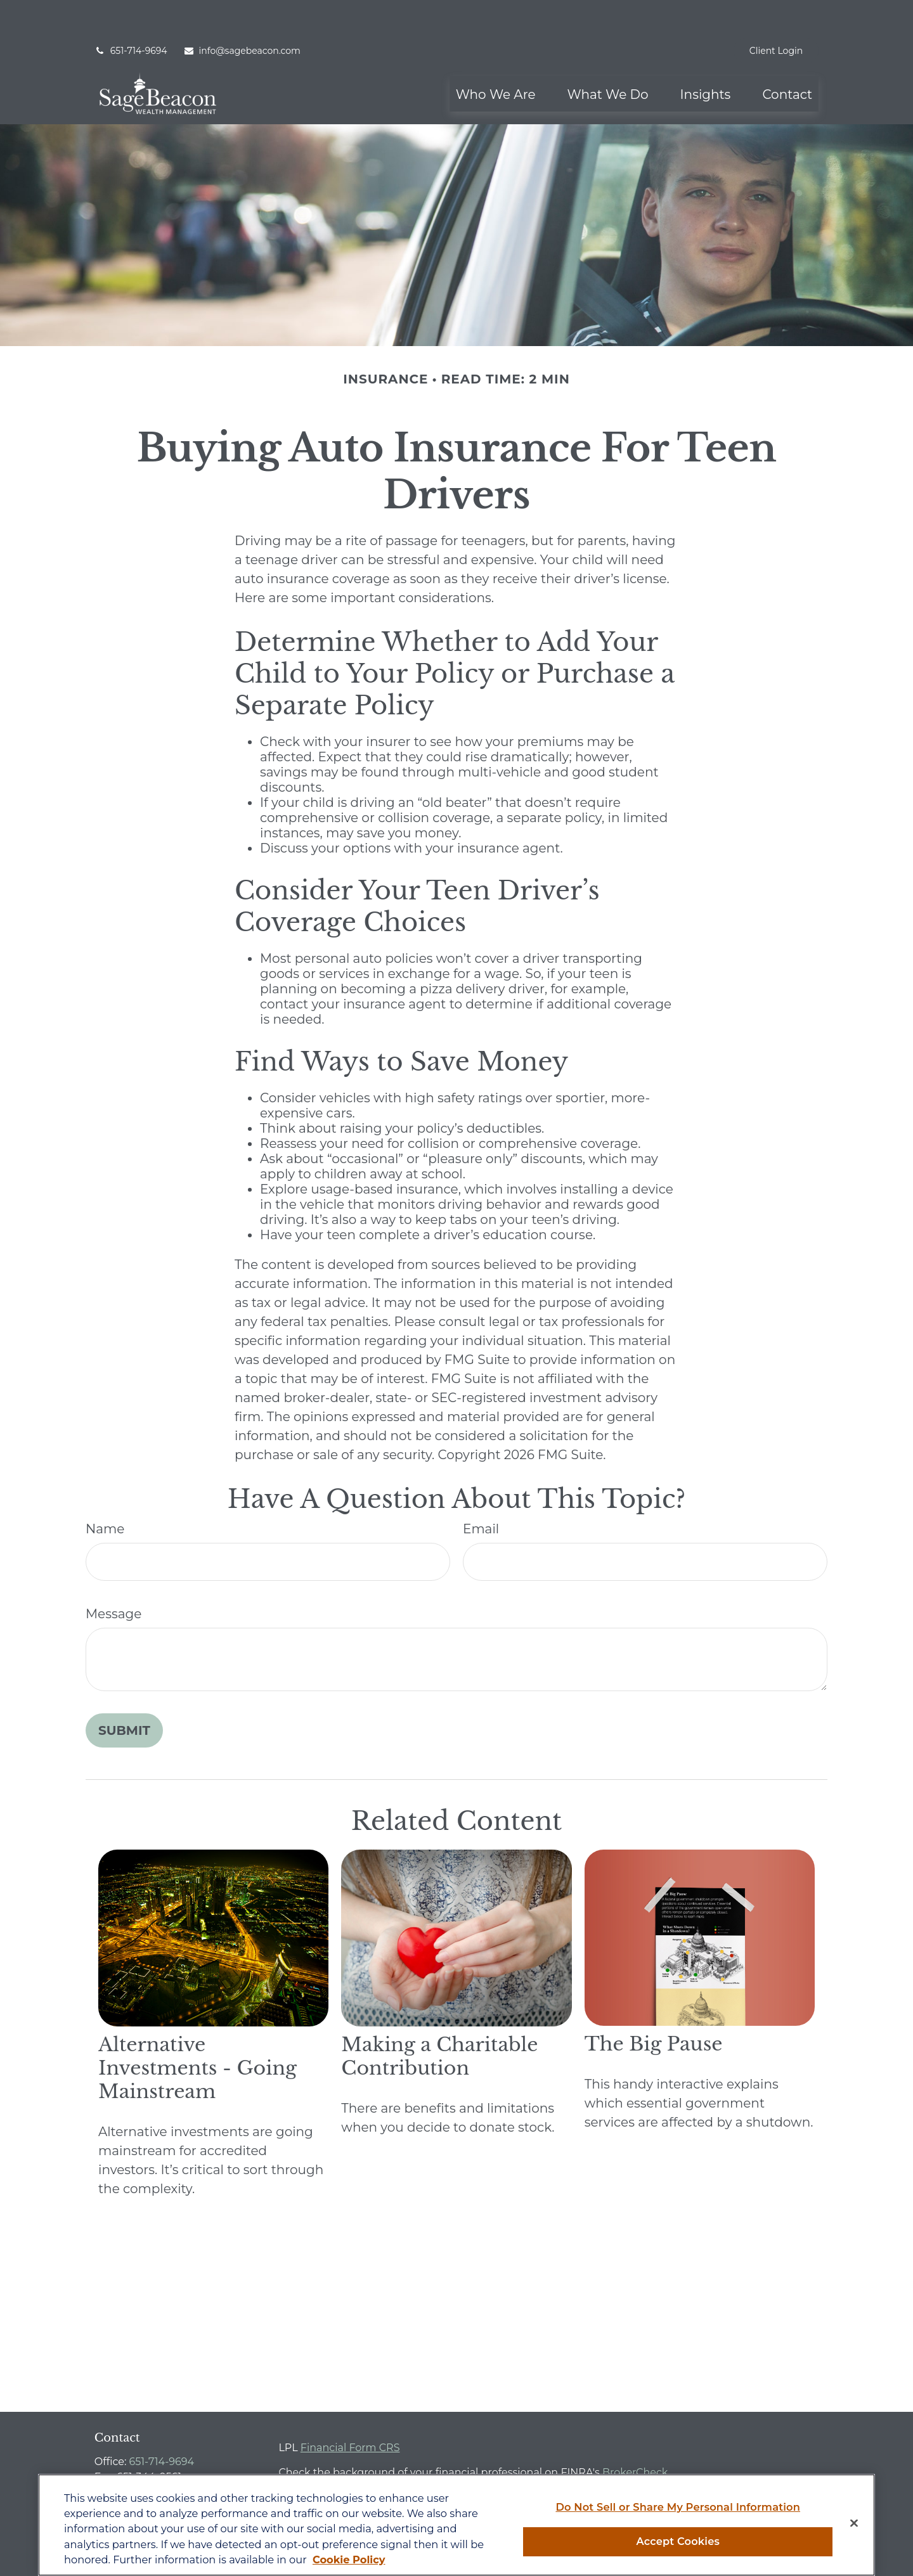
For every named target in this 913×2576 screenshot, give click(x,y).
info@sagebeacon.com (242, 12)
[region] (456, 2525)
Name (105, 1490)
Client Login (776, 12)
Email (481, 1490)
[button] (496, 55)
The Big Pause (654, 2006)
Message (113, 1575)
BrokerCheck (635, 2434)
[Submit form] (124, 1692)
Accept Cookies (678, 2541)
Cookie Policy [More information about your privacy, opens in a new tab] (349, 2559)
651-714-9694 (130, 12)
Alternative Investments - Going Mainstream (197, 2030)
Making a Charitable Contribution (439, 2018)
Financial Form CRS (350, 2410)
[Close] (854, 2523)
